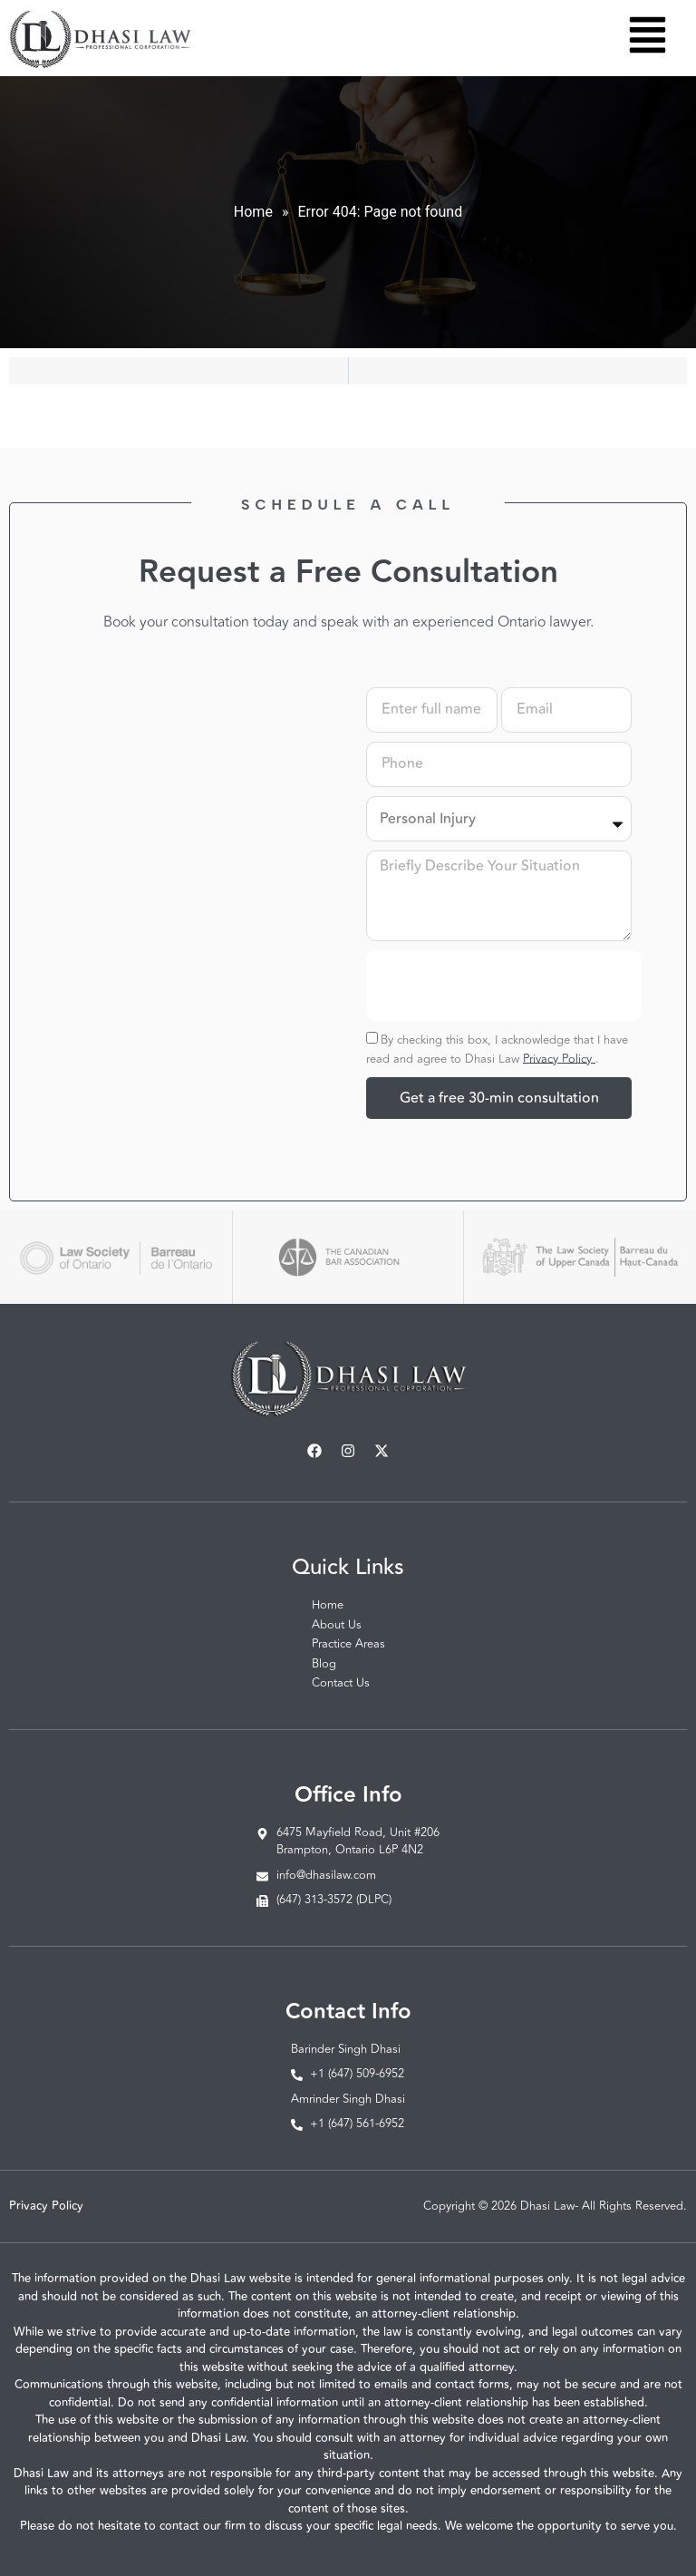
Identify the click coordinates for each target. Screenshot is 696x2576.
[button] (647, 38)
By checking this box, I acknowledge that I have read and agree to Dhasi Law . (497, 1048)
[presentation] (504, 985)
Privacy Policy (559, 1058)
